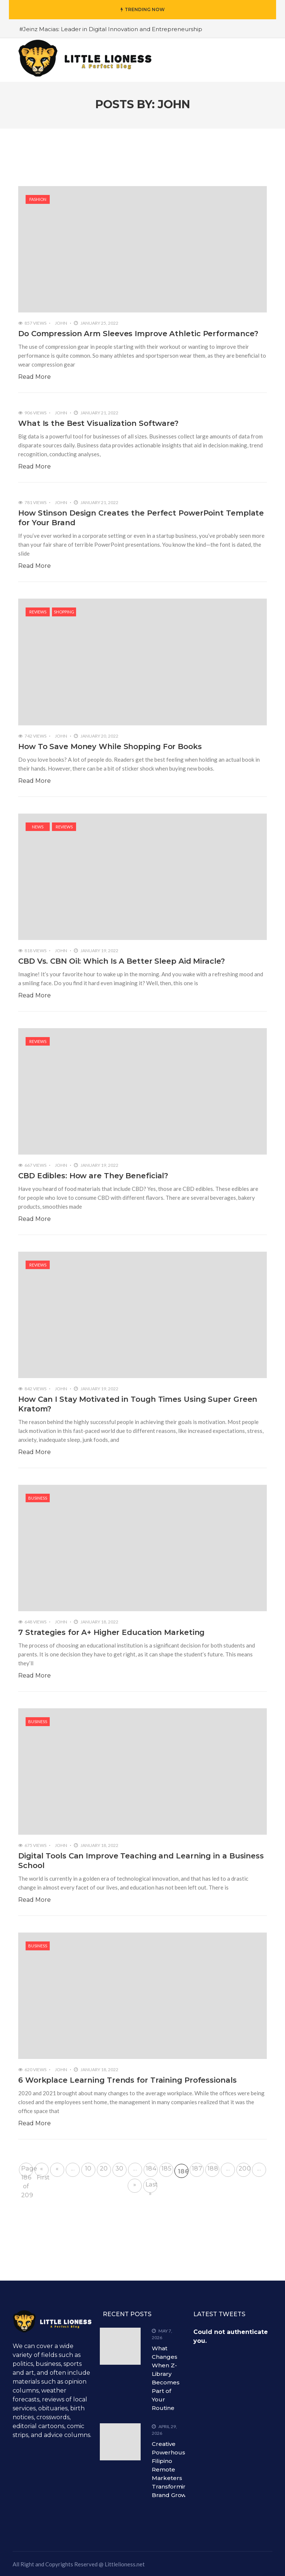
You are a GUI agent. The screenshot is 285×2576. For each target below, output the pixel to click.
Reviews (37, 611)
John (61, 323)
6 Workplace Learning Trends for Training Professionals (127, 2080)
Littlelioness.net (125, 2564)
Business (37, 1498)
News (37, 826)
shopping (64, 611)
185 (166, 2168)
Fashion (37, 199)
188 (212, 2168)
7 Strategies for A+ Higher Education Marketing (111, 1632)
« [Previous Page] (57, 2168)
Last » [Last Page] (151, 2187)
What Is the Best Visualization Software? (98, 423)
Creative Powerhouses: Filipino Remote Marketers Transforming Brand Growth (172, 2469)
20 (104, 2168)
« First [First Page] (43, 2171)
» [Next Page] (134, 2184)
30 (119, 2168)
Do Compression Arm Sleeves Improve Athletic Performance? (138, 333)
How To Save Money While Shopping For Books (110, 746)
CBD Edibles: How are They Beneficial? (93, 1175)
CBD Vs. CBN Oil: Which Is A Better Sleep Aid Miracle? (121, 961)
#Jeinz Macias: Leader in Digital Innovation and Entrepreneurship (110, 29)
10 (88, 2168)
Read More (34, 376)
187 (197, 2168)
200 (244, 2168)
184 (151, 2168)
